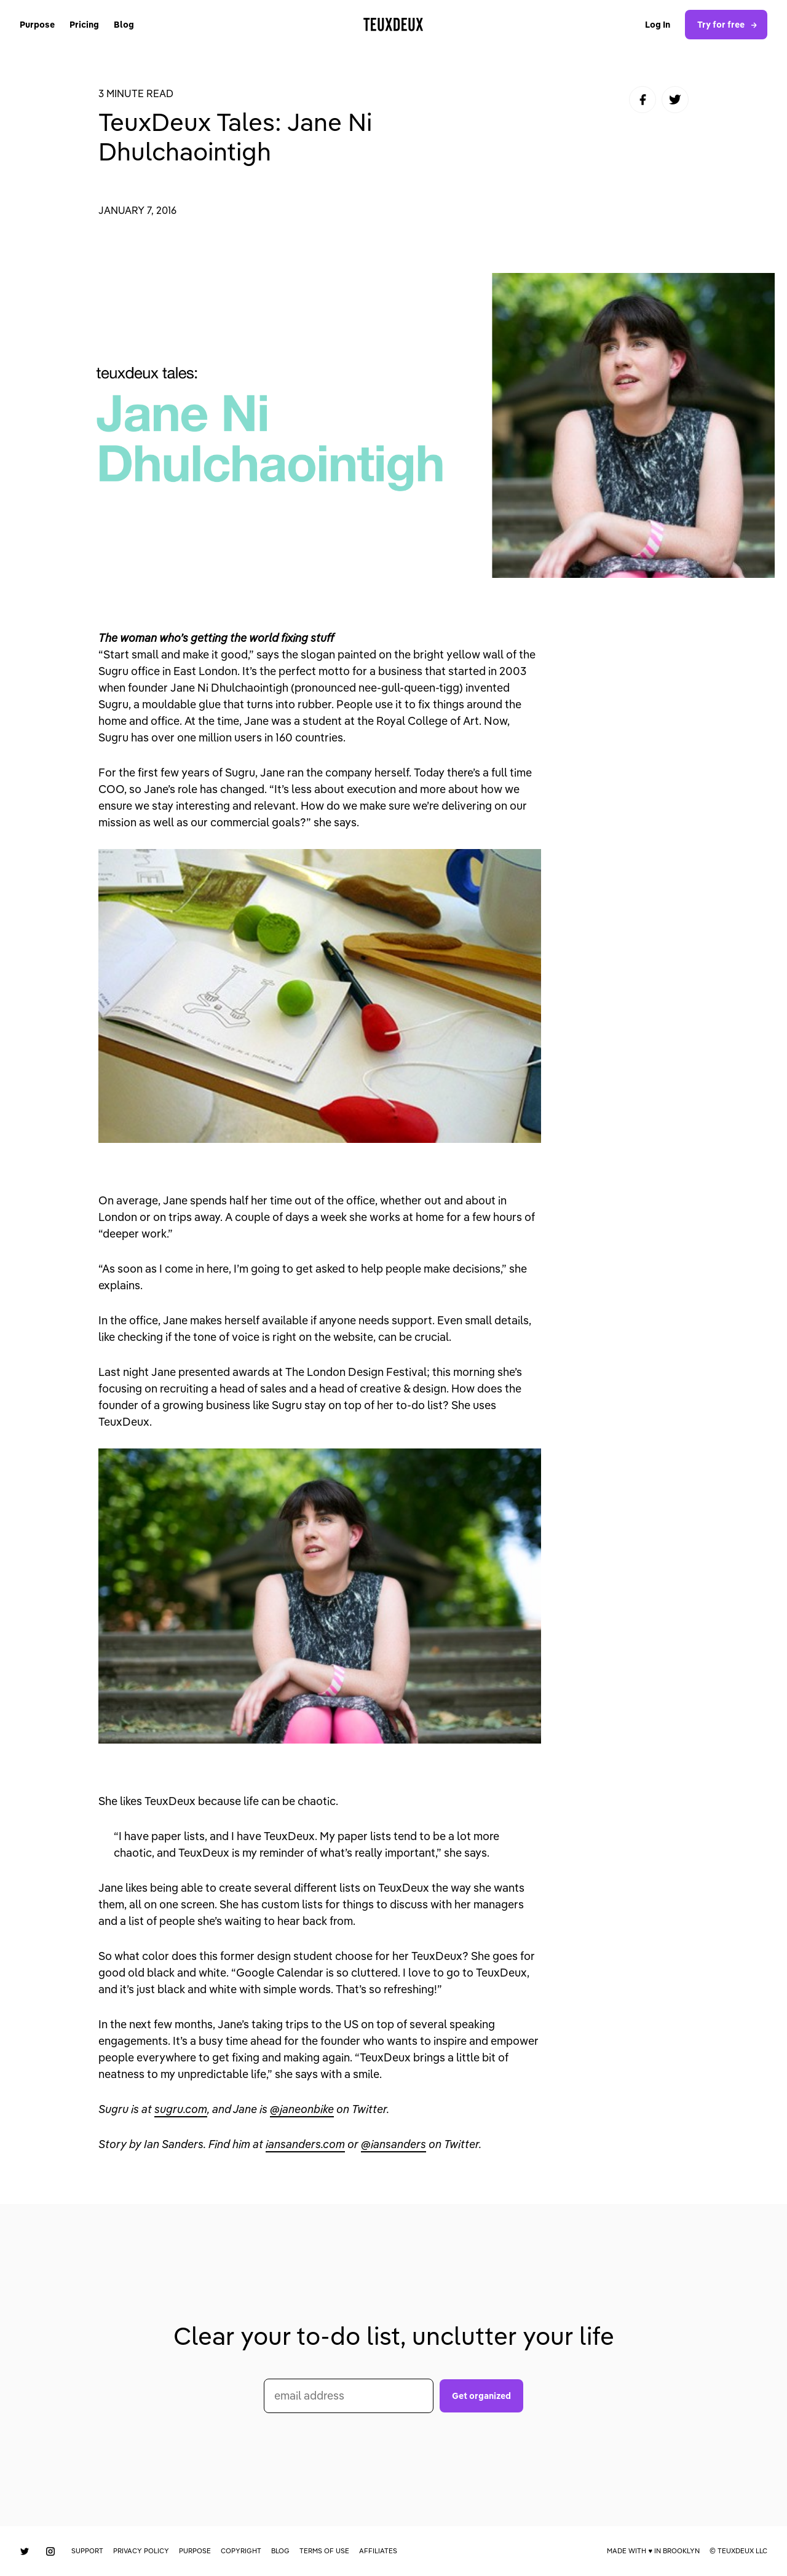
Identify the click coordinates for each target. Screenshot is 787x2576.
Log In (657, 24)
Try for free (729, 25)
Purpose (37, 24)
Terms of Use (324, 2550)
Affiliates (378, 2550)
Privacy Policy (141, 2550)
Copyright (241, 2550)
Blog (124, 24)
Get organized (481, 2395)
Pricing (84, 24)
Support (87, 2550)
